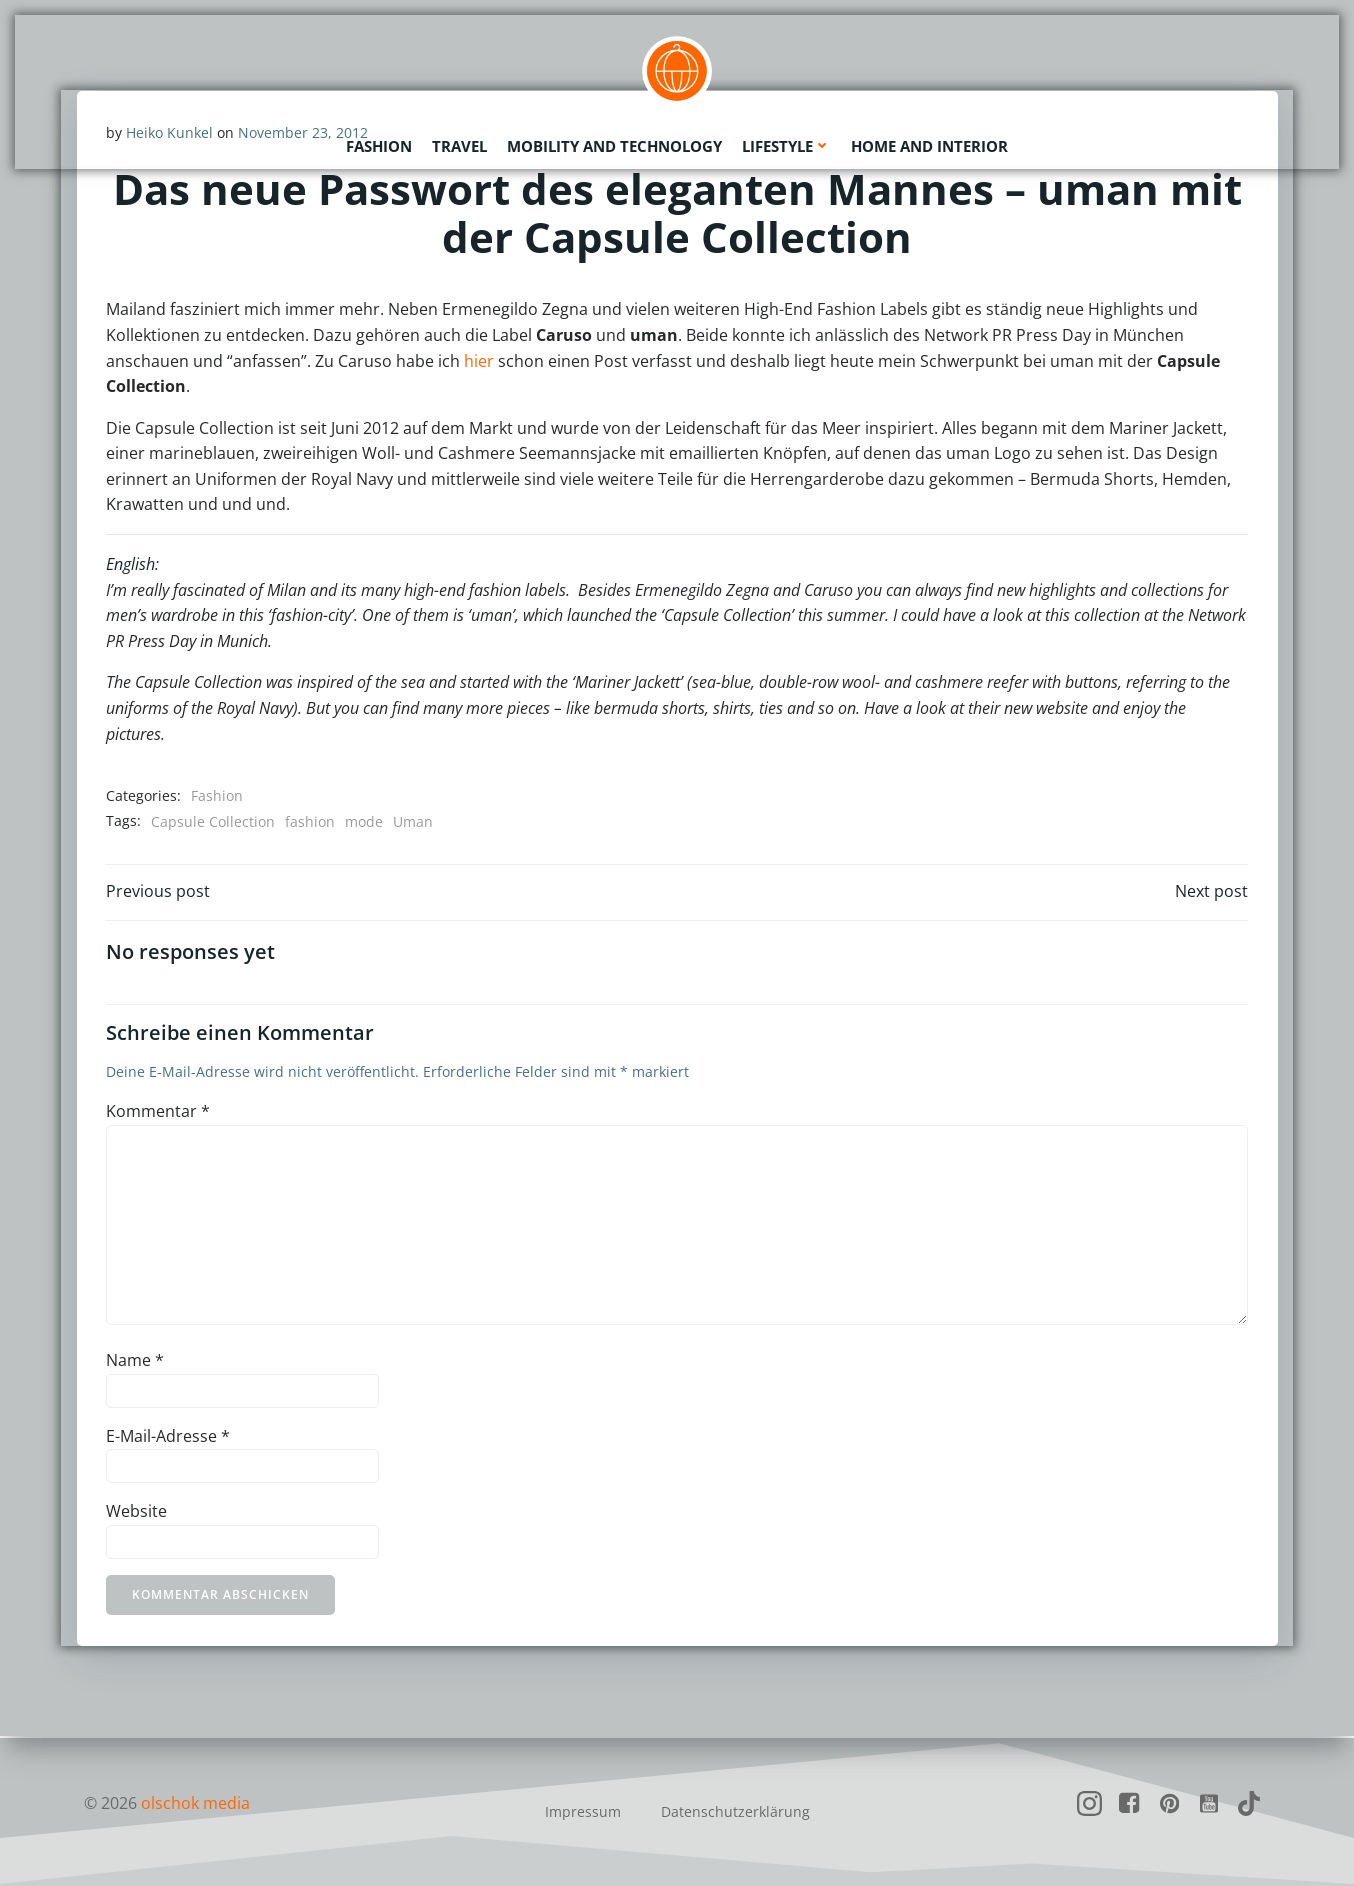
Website (136, 1513)
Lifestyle (786, 145)
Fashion (379, 145)
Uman (413, 821)
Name (135, 1362)
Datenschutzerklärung (735, 1811)
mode (364, 821)
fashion (310, 821)
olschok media (195, 1803)
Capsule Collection (213, 821)
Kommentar (158, 1113)
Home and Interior (929, 145)
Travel (459, 145)
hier (479, 361)
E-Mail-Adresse (168, 1437)
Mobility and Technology (614, 145)
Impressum (583, 1811)
